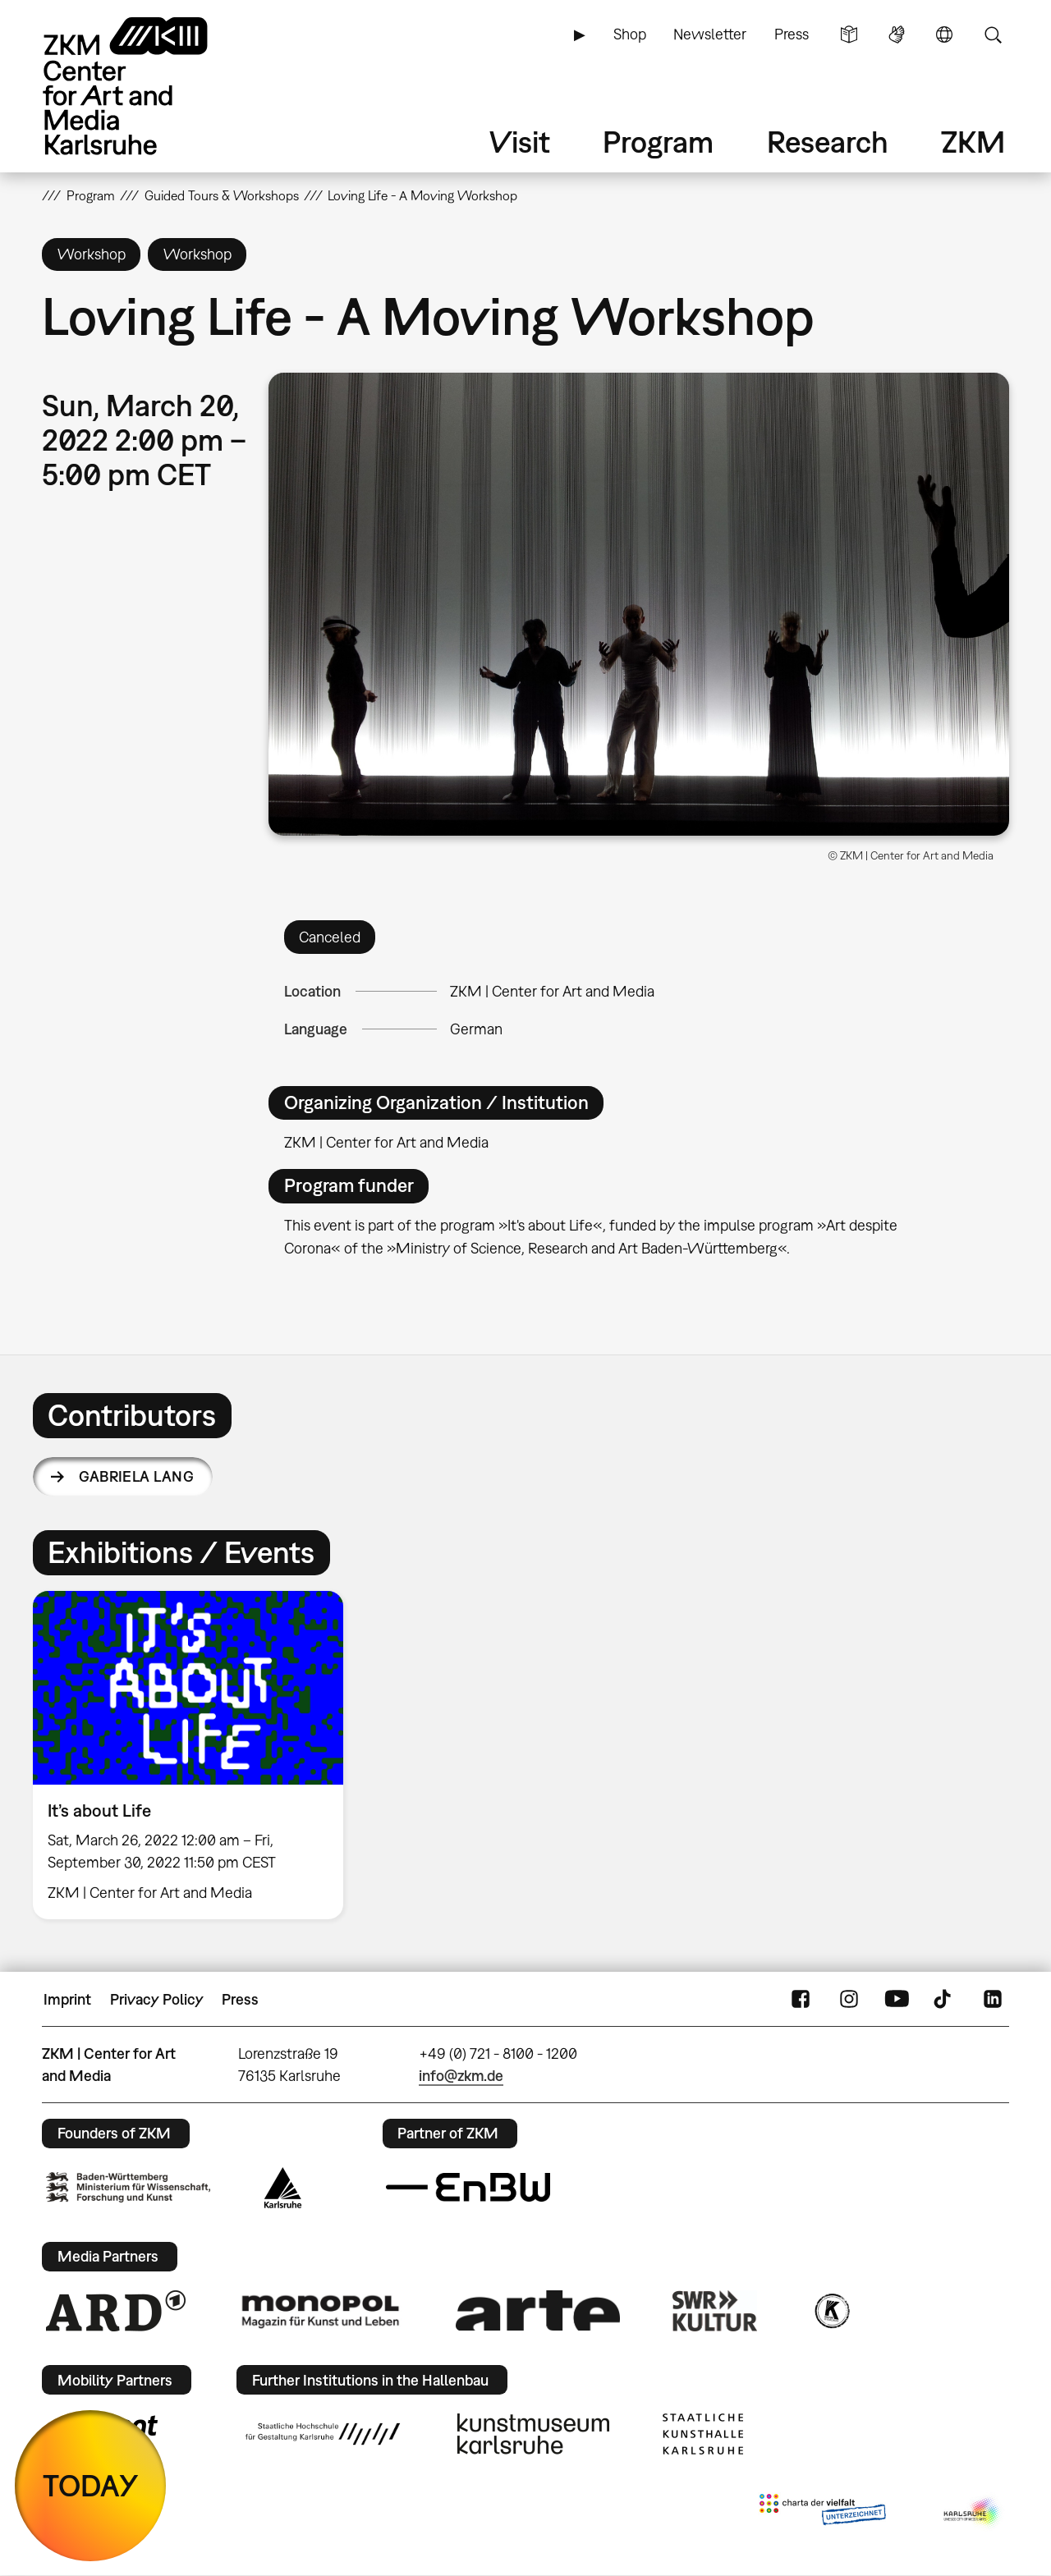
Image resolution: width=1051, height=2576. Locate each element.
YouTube (896, 1999)
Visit (519, 141)
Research (827, 141)
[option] (195, 1755)
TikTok (944, 1999)
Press (791, 34)
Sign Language (896, 34)
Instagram (849, 1999)
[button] (638, 604)
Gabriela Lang (136, 1476)
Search (992, 34)
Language (944, 34)
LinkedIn (992, 1999)
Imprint (67, 1999)
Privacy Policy (157, 1999)
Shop (629, 34)
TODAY (91, 2485)
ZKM (973, 141)
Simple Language (849, 34)
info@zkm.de (461, 2075)
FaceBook (800, 1999)
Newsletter (709, 34)
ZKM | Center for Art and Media (552, 991)
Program (658, 141)
